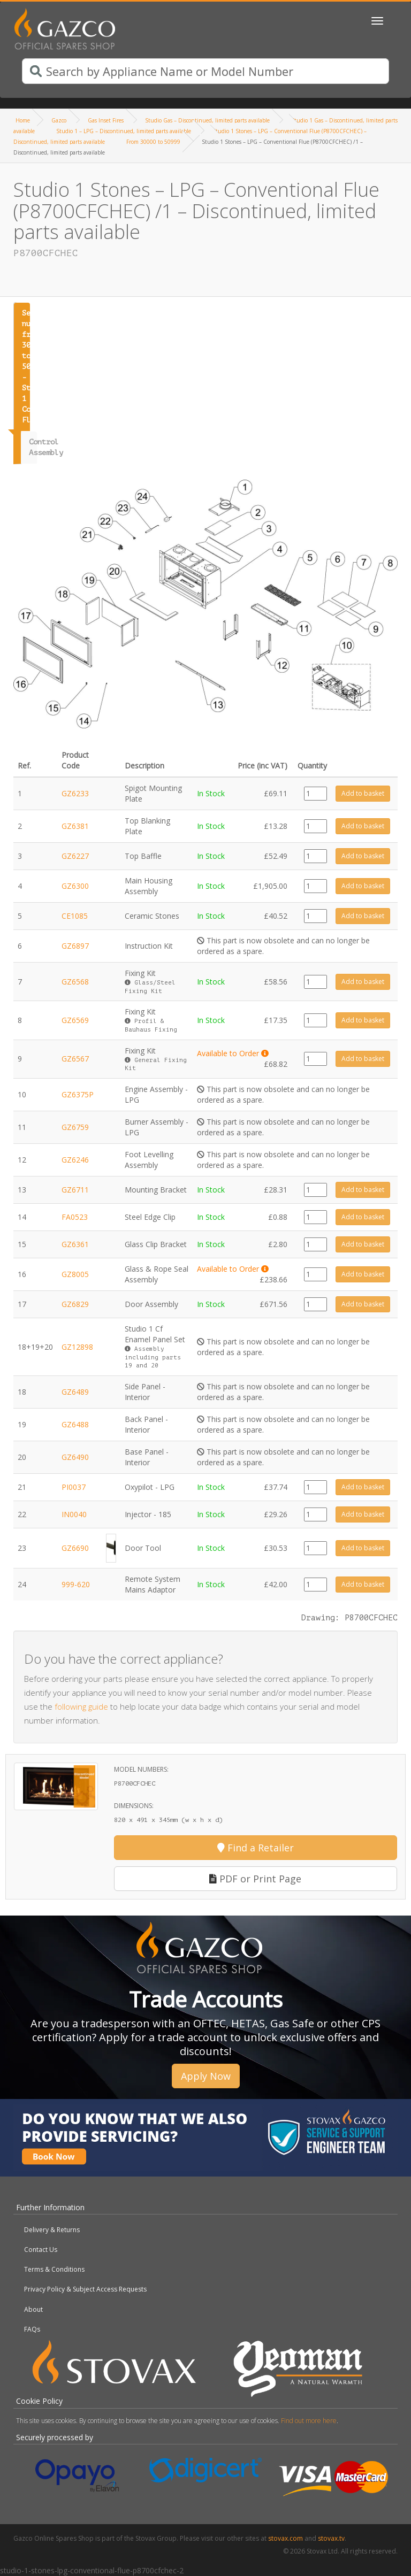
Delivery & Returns (52, 2229)
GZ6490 (75, 1457)
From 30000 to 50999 (153, 141)
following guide (81, 1706)
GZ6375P (78, 1094)
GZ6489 (75, 1392)
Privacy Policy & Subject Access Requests (85, 2289)
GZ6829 (75, 1304)
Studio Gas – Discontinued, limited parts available (207, 120)
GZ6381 (75, 826)
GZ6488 (75, 1424)
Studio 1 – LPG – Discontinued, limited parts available (123, 131)
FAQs (32, 2329)
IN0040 (74, 1514)
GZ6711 (75, 1190)
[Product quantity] (315, 794)
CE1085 (75, 916)
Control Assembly (33, 447)
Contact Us (40, 2249)
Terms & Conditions (54, 2269)
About (33, 2309)
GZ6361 (75, 1244)
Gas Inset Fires (106, 120)
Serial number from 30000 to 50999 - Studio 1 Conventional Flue (26, 366)
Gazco (58, 120)
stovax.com (285, 2538)
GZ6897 (75, 946)
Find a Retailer (255, 1847)
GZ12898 (77, 1347)
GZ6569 (75, 1020)
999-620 (76, 1584)
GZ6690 (75, 1548)
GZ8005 (75, 1274)
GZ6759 (75, 1127)
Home (23, 120)
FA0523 (75, 1217)
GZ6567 (75, 1059)
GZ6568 (75, 981)
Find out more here (309, 2420)
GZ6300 (75, 886)
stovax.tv (331, 2538)
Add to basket (362, 793)
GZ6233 (75, 793)
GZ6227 (75, 856)
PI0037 (74, 1487)
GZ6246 (75, 1160)
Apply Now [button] (206, 2076)
